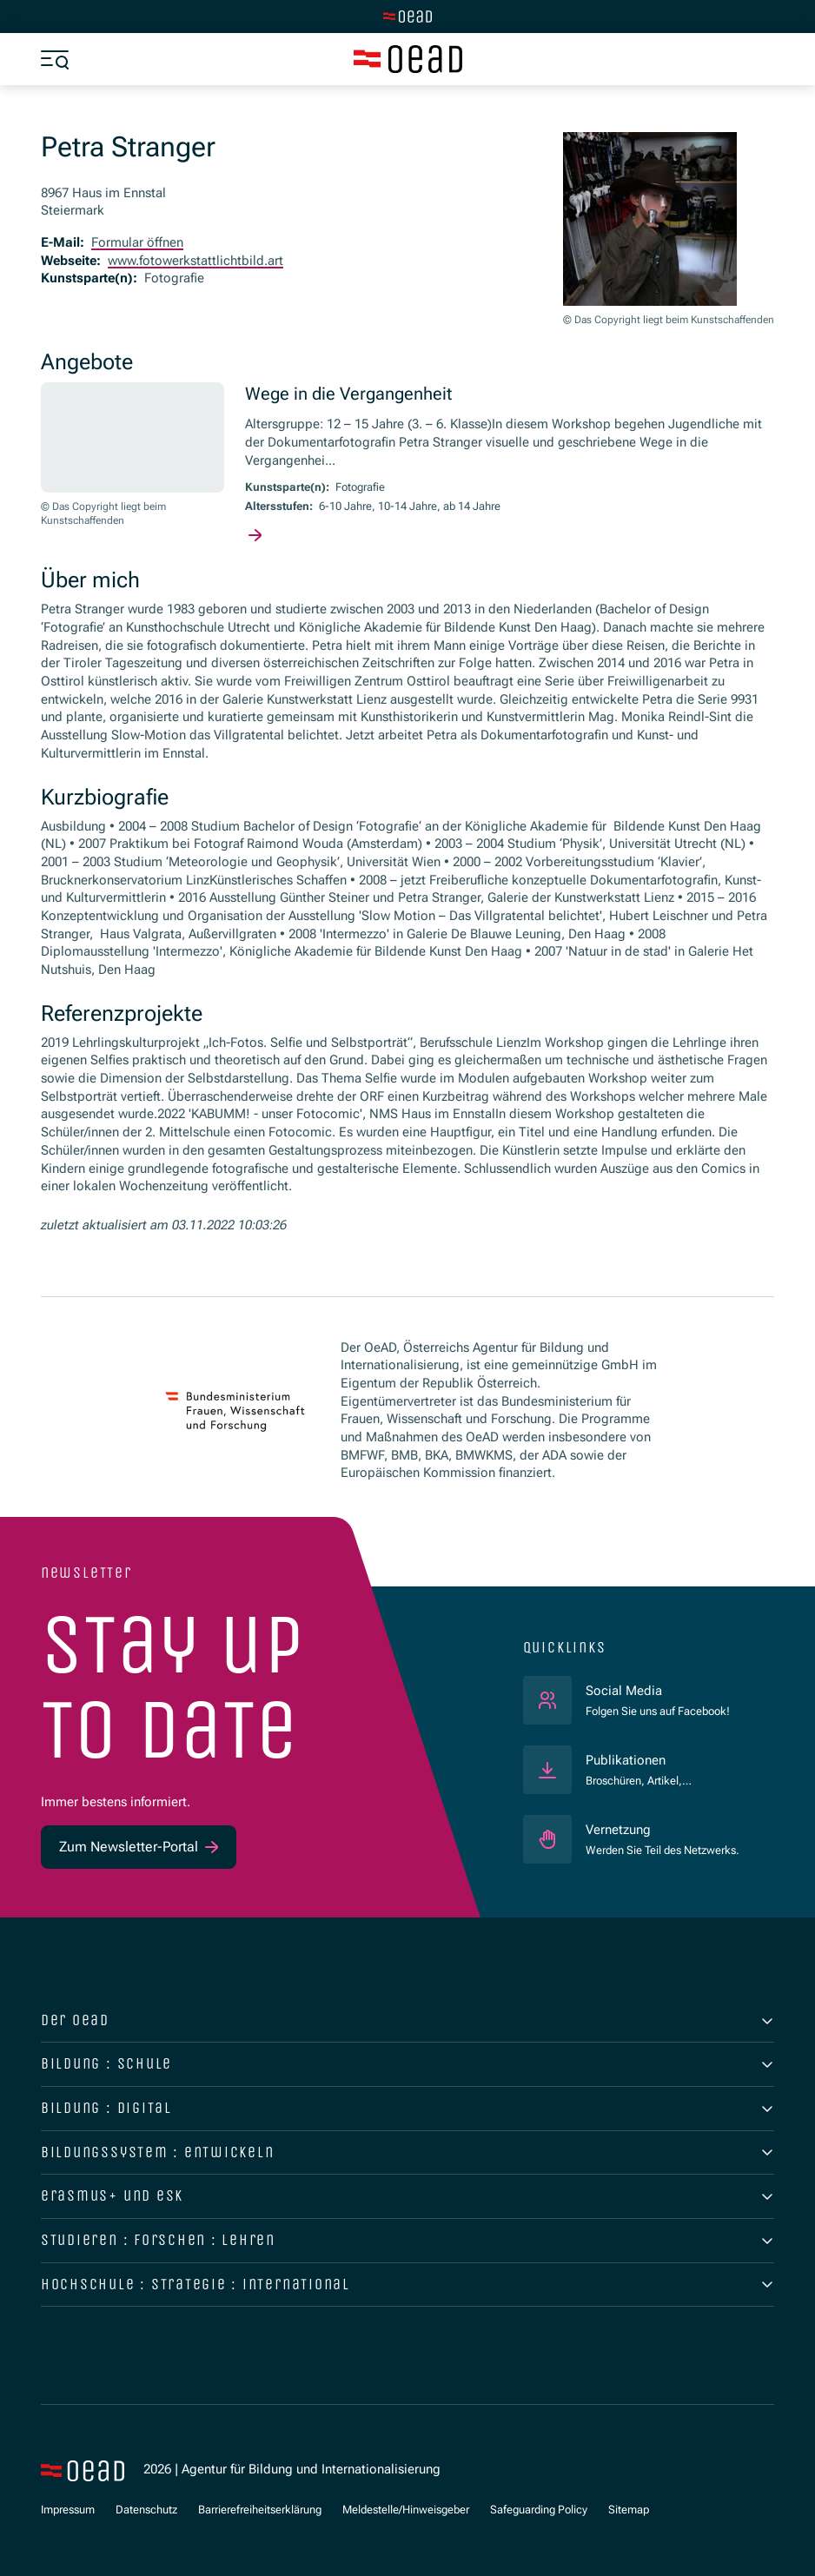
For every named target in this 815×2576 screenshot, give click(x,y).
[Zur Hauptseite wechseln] (407, 16)
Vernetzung (618, 1830)
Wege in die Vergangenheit (348, 393)
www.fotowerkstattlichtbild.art (195, 260)
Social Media (658, 1690)
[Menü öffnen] (55, 59)
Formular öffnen (137, 242)
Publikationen (626, 1760)
